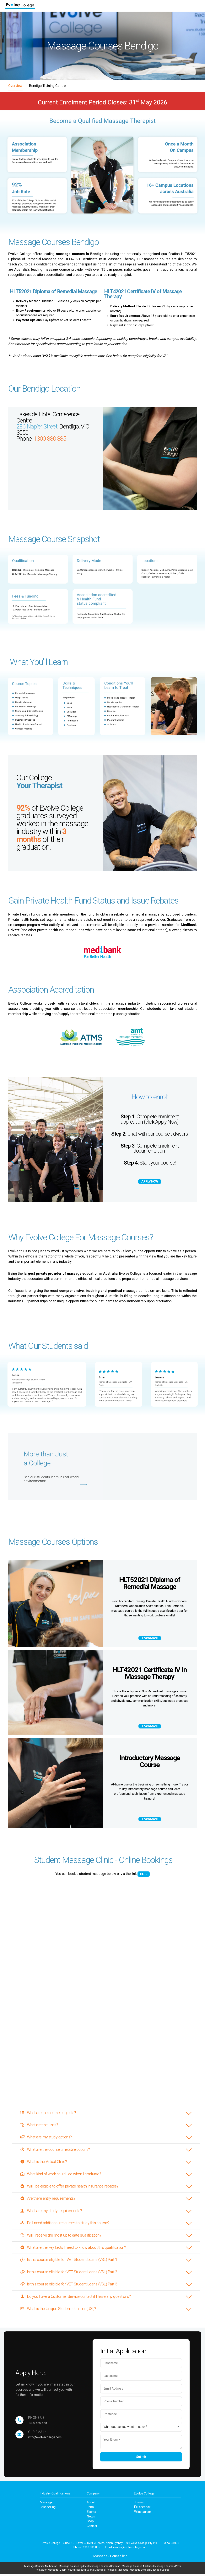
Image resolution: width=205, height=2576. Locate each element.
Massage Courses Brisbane (104, 2568)
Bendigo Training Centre (47, 86)
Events (91, 2514)
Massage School (139, 2571)
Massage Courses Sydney (73, 2568)
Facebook (142, 2509)
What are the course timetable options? (58, 2151)
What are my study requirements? (54, 2212)
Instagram (142, 2514)
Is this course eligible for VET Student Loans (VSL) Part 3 (72, 2286)
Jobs (90, 2509)
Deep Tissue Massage (72, 2571)
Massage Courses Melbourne (40, 2568)
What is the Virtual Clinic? (47, 2163)
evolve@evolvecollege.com (130, 2549)
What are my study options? (49, 2139)
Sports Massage (95, 2571)
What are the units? (42, 2127)
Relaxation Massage (47, 2571)
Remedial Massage (117, 2571)
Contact (92, 2527)
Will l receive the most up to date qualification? (64, 2237)
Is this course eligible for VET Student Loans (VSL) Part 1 (72, 2261)
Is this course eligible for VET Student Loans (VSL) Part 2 (72, 2274)
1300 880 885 (38, 2425)
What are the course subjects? (51, 2114)
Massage (46, 2504)
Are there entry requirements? (51, 2200)
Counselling (48, 2509)
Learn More (149, 1638)
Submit (141, 2458)
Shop (90, 2523)
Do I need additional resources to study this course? (68, 2224)
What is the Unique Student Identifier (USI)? (61, 2310)
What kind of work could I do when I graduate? (64, 2175)
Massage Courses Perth (167, 2568)
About (91, 2504)
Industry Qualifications (55, 2495)
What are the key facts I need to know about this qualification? (76, 2249)
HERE (143, 1875)
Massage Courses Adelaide (137, 2568)
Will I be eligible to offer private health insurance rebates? (72, 2188)
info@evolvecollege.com (47, 2439)
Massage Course (159, 2571)
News (91, 2518)
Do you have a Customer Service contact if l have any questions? (79, 2298)
